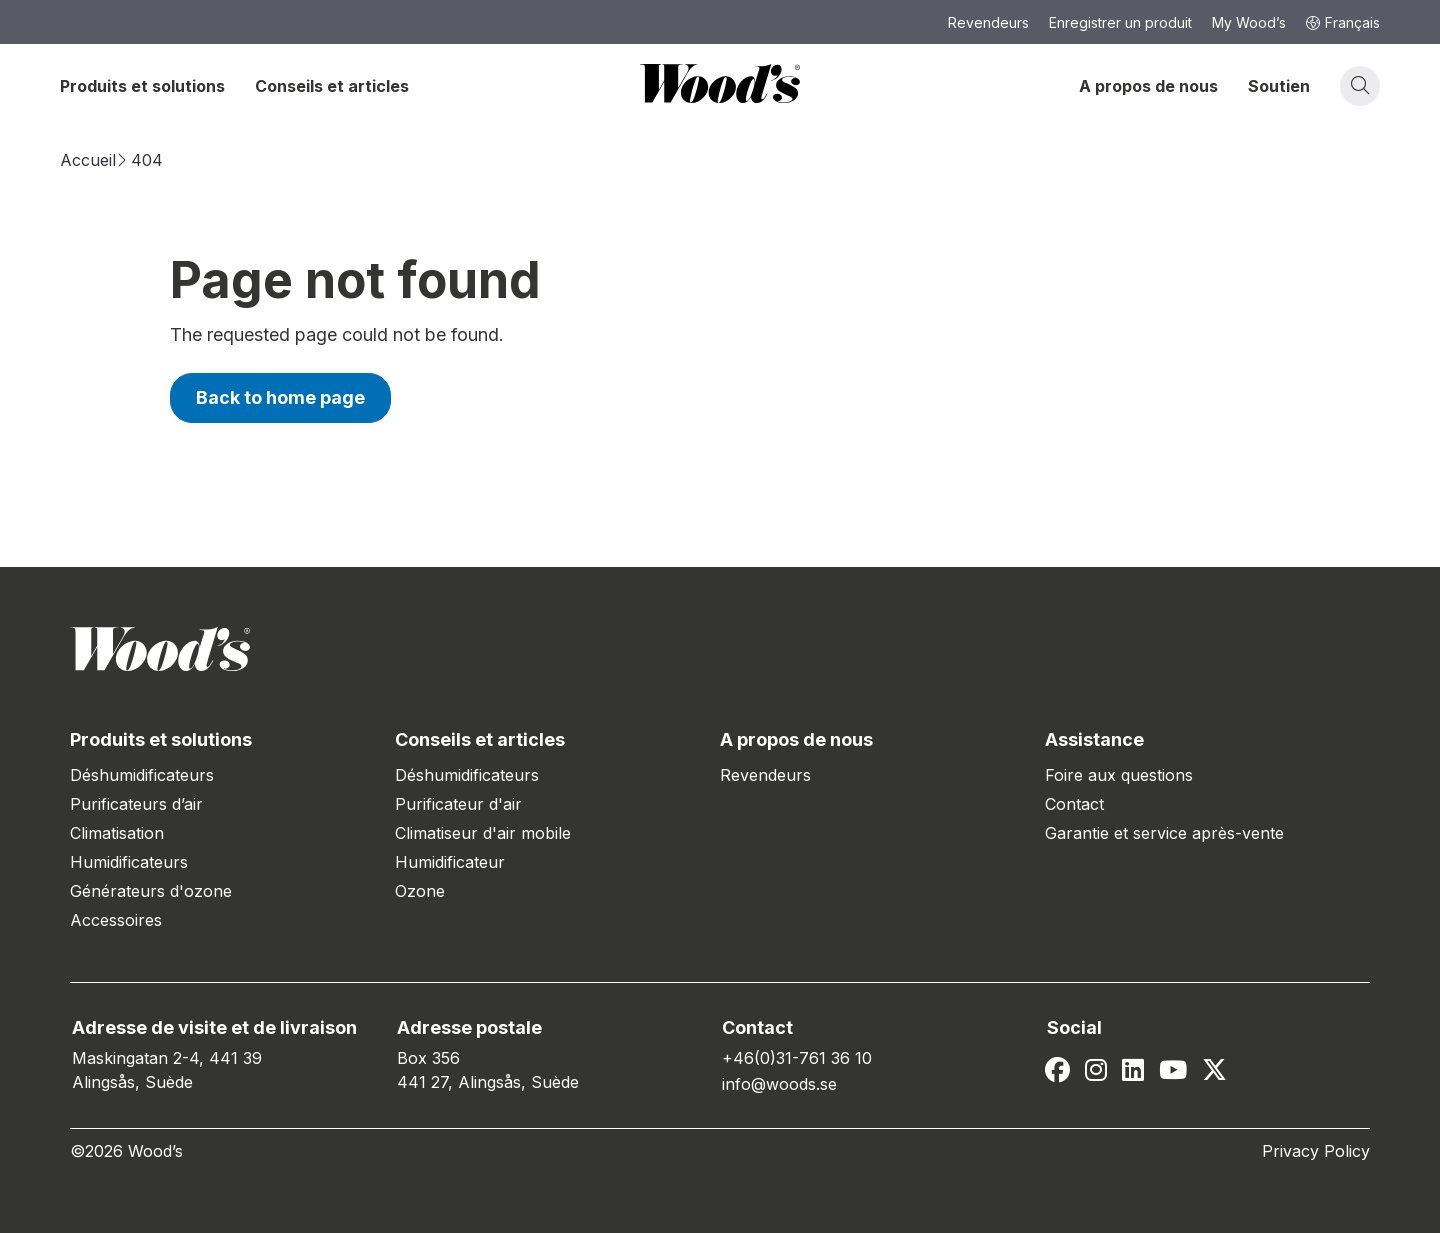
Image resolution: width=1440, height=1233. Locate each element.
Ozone (420, 891)
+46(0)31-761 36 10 (797, 1058)
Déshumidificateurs (142, 775)
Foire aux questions (1119, 775)
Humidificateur (450, 862)
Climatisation (117, 833)
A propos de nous (1148, 86)
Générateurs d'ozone (151, 891)
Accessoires (116, 920)
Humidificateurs (129, 862)
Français (1343, 22)
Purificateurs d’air (136, 804)
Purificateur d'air (458, 804)
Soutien (1279, 86)
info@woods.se (779, 1084)
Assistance (1094, 739)
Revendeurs (765, 775)
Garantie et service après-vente (1164, 833)
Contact (1074, 804)
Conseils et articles (332, 86)
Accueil (88, 160)
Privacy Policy (1316, 1151)
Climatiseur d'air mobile (483, 833)
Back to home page (280, 397)
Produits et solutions (142, 86)
